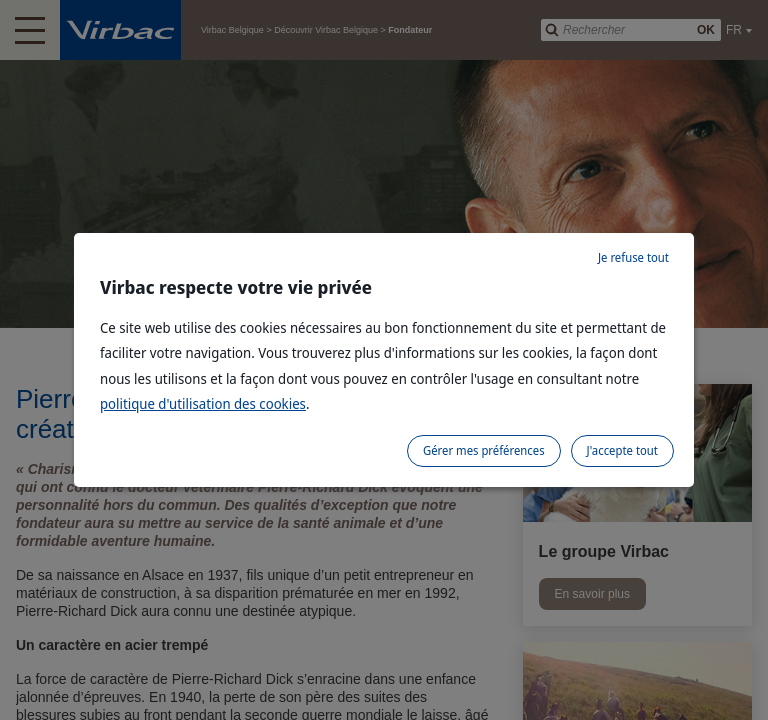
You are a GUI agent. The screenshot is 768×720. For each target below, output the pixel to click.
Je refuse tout (633, 257)
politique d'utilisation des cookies (203, 403)
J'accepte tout (622, 450)
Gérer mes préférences (484, 450)
